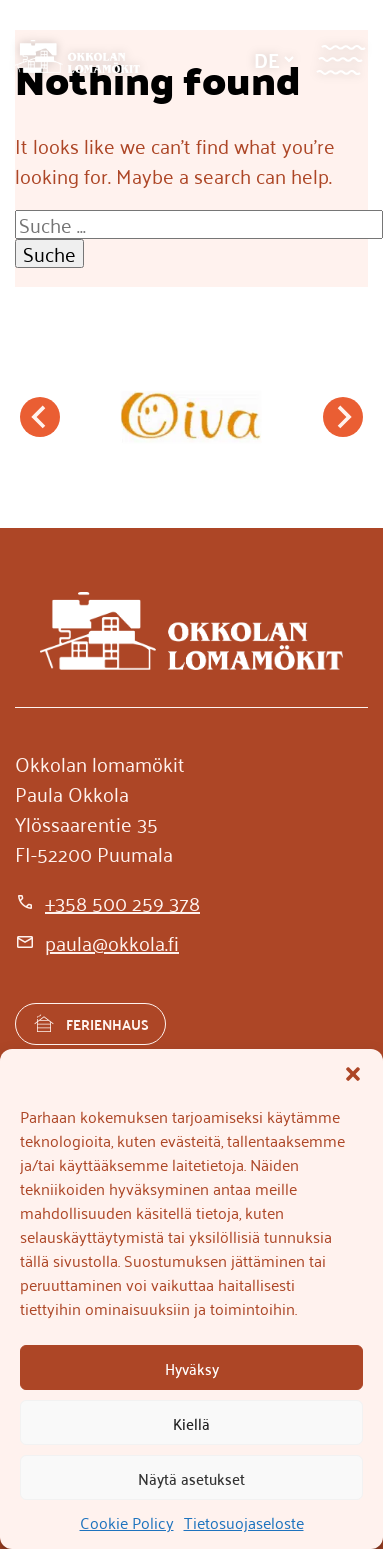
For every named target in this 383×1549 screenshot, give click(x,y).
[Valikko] (340, 59)
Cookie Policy (127, 1522)
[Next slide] (343, 417)
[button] (353, 1074)
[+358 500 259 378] (107, 902)
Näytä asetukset (191, 1478)
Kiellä (191, 1423)
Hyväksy (192, 1368)
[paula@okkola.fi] (97, 942)
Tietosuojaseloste (244, 1522)
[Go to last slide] (40, 417)
